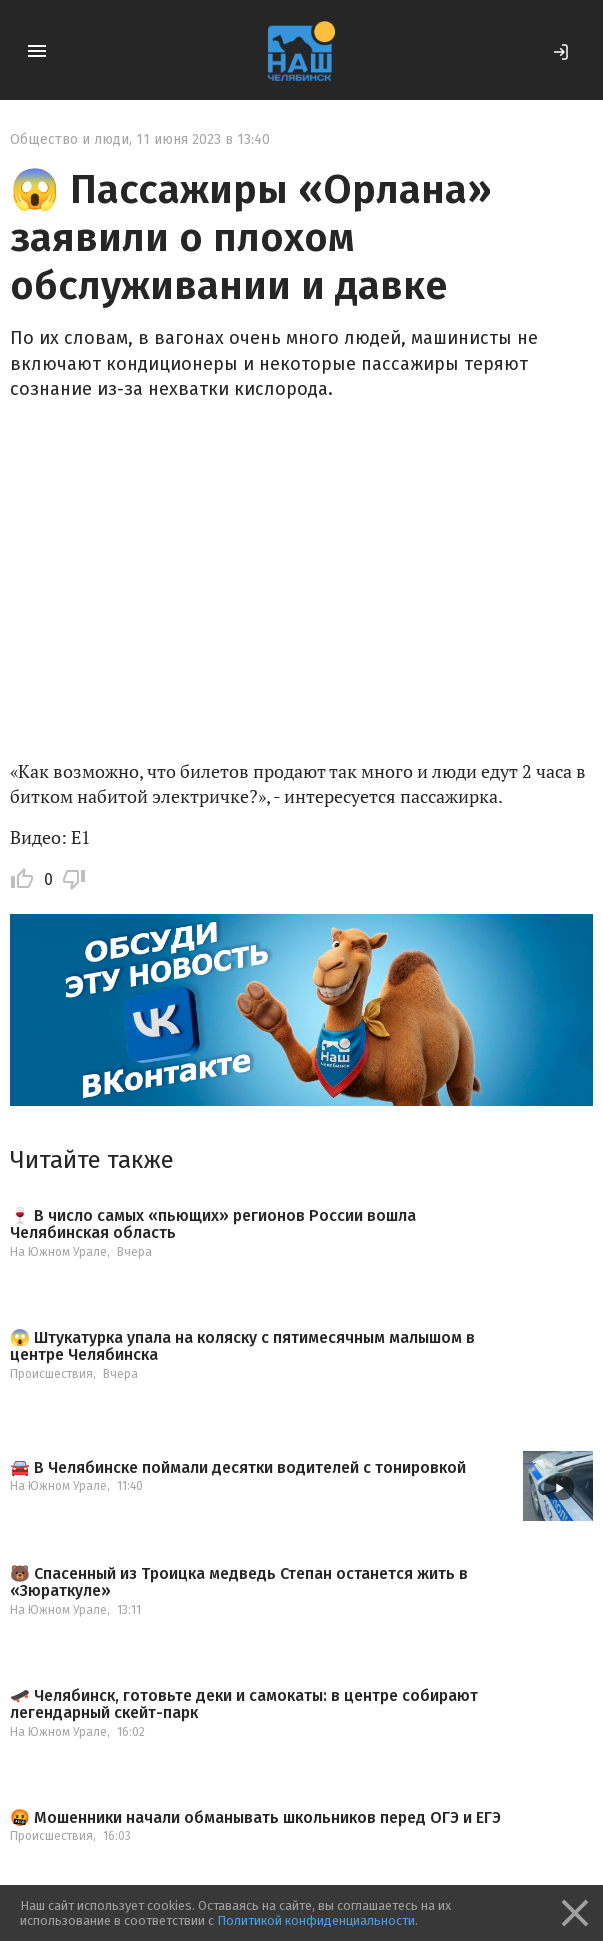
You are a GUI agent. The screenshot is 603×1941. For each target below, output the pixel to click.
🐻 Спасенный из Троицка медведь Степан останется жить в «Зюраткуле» (239, 1582)
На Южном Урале (58, 1252)
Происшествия (51, 1374)
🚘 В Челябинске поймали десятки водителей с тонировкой (238, 1468)
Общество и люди (69, 139)
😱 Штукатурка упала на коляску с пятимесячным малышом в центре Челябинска (242, 1346)
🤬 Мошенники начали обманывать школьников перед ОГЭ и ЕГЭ (255, 1818)
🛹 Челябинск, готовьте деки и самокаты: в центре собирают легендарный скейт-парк (244, 1704)
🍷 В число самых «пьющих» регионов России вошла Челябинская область (213, 1224)
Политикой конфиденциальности (316, 1920)
